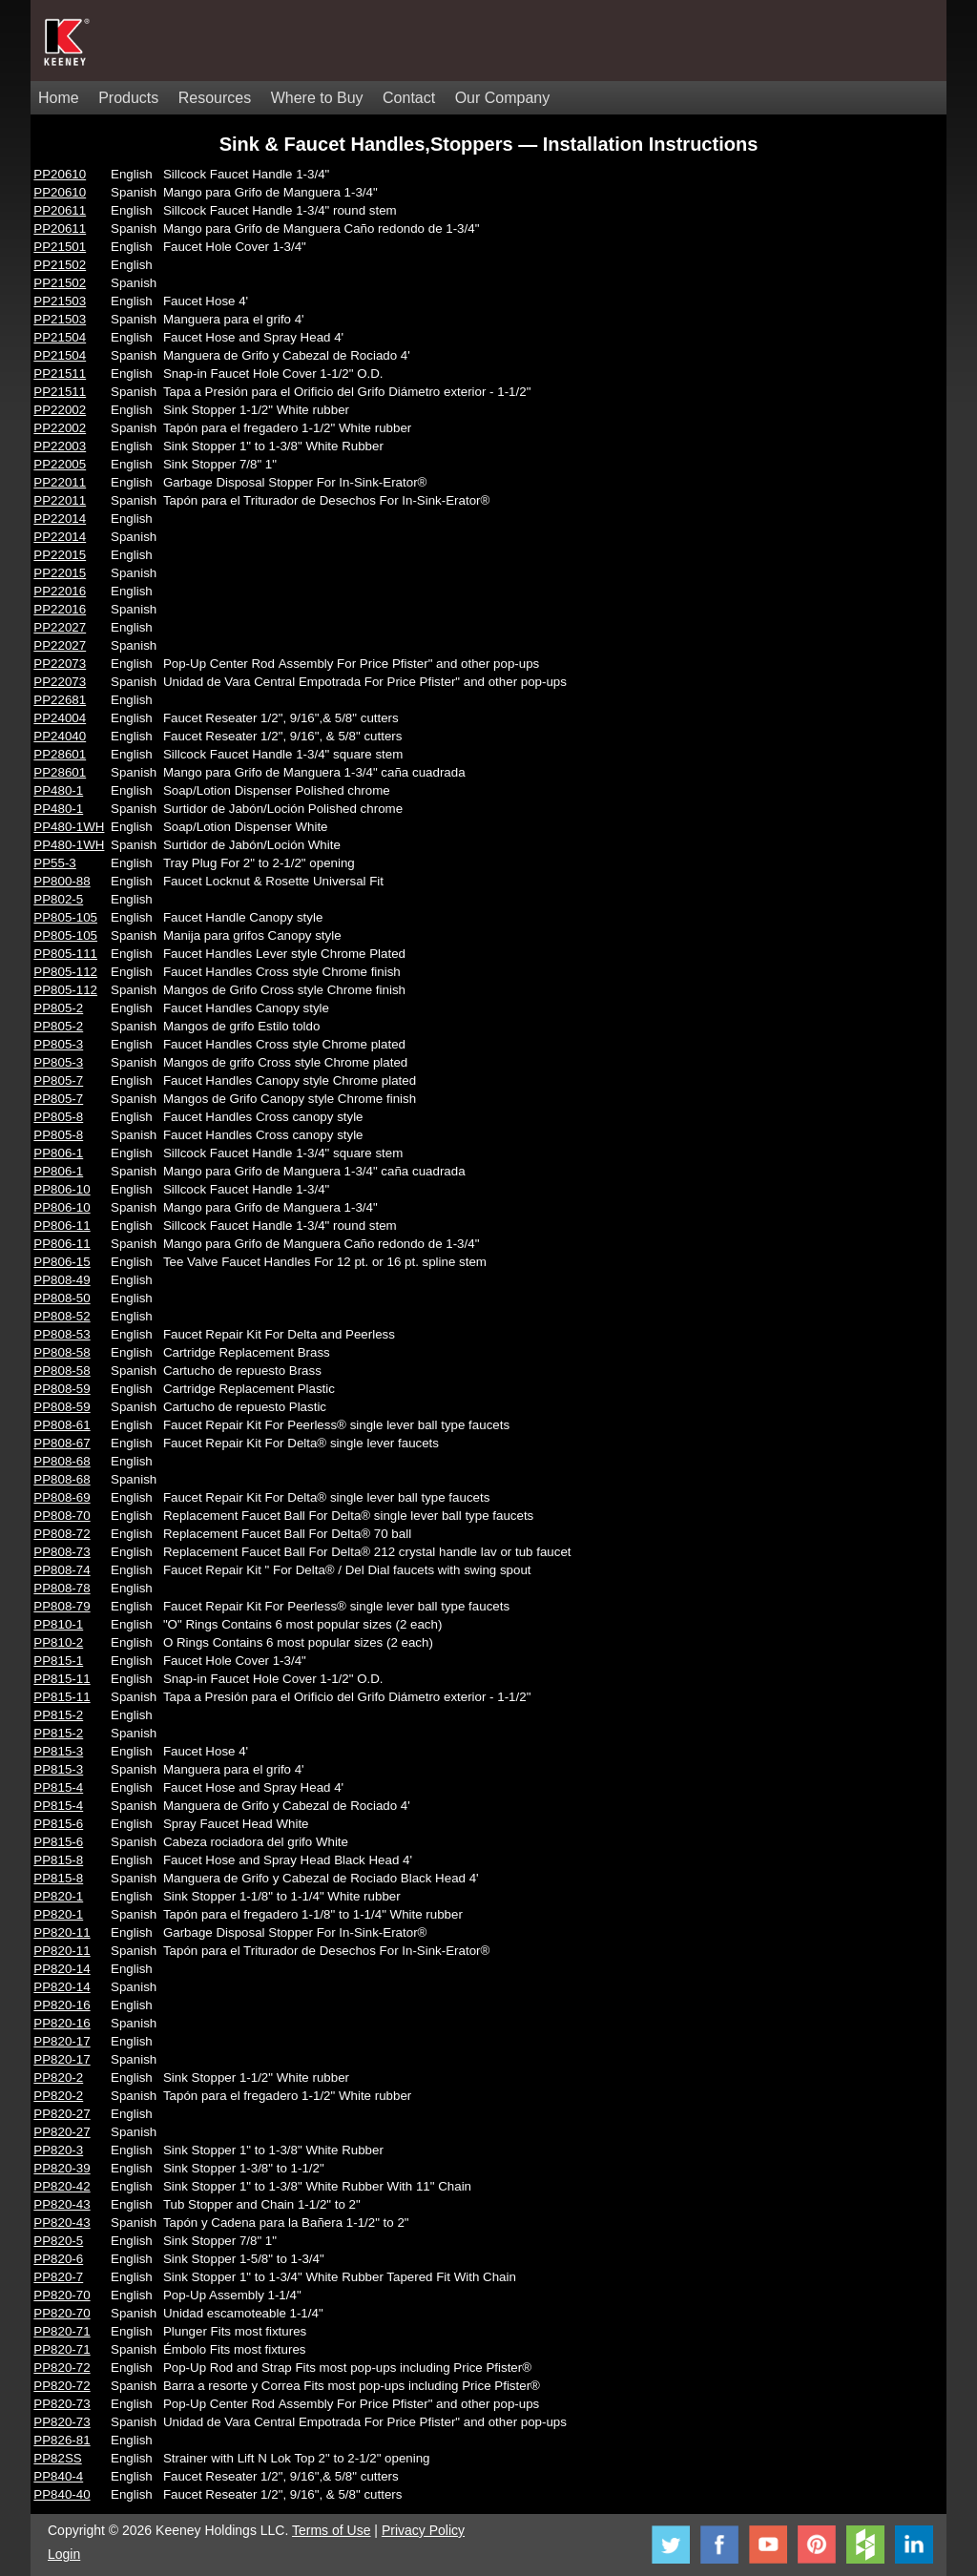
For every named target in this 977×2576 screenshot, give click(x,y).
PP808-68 (61, 1461)
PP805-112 (65, 972)
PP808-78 (61, 1588)
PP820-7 (58, 2277)
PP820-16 (61, 2005)
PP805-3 (58, 1044)
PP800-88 (61, 881)
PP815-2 (58, 1715)
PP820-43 (61, 2204)
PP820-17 (61, 2041)
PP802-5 (58, 899)
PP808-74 (61, 1570)
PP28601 (59, 754)
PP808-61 (61, 1425)
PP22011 (59, 482)
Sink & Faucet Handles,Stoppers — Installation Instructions (489, 144)
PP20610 (59, 174)
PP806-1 (58, 1153)
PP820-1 (58, 1896)
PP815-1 (58, 1660)
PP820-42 (61, 2186)
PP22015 (59, 555)
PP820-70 (61, 2295)
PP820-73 (61, 2404)
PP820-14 (61, 1969)
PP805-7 (58, 1080)
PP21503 (59, 301)
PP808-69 (61, 1497)
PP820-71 (61, 2331)
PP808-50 (61, 1298)
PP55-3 (54, 863)
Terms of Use (331, 2530)
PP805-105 (65, 917)
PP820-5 (58, 2240)
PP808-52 (61, 1316)
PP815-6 (58, 1824)
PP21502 (59, 265)
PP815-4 (58, 1787)
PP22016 (59, 591)
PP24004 (59, 718)
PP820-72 (61, 2367)
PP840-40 (61, 2494)
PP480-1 (58, 790)
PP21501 (59, 246)
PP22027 (59, 627)
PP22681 (59, 700)
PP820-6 (58, 2259)
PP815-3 (58, 1751)
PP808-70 (61, 1515)
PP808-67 (61, 1443)
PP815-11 (61, 1679)
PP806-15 (61, 1262)
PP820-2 (58, 2077)
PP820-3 (58, 2150)
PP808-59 (61, 1388)
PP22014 (59, 518)
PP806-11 (61, 1225)
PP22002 (59, 410)
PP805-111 (65, 953)
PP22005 (59, 464)
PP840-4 (58, 2476)
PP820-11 (61, 1932)
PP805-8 (58, 1117)
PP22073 (59, 663)
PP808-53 (61, 1334)
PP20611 (59, 210)
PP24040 (59, 736)
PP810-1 (58, 1624)
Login (64, 2554)
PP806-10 (61, 1189)
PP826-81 (61, 2440)
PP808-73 (61, 1552)
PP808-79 (61, 1606)
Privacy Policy (423, 2530)
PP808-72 (61, 1534)
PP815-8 (58, 1860)
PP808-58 (61, 1352)
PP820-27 (61, 2114)
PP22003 (59, 446)
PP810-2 (58, 1642)
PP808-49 (61, 1280)
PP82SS (57, 2458)
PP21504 (59, 337)
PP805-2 (58, 1008)
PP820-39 (61, 2168)
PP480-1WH (68, 827)
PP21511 (59, 373)
